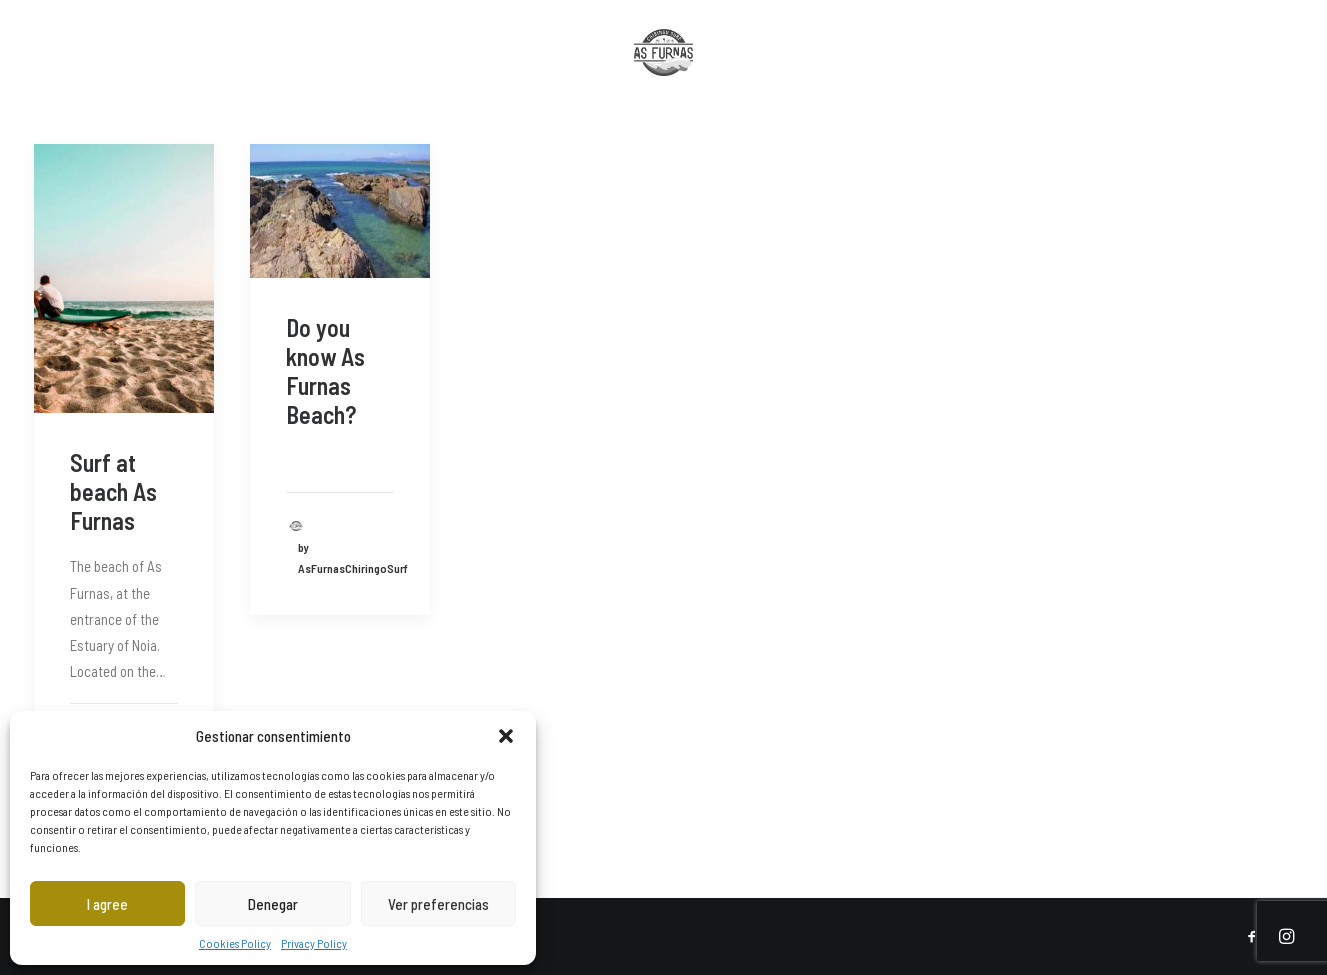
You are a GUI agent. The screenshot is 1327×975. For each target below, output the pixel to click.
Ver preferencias (438, 904)
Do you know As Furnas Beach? (325, 370)
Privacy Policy (314, 943)
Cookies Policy (235, 943)
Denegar (273, 904)
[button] (506, 736)
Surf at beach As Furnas (113, 491)
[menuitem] (47, 71)
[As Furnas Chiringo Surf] (664, 71)
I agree (107, 904)
